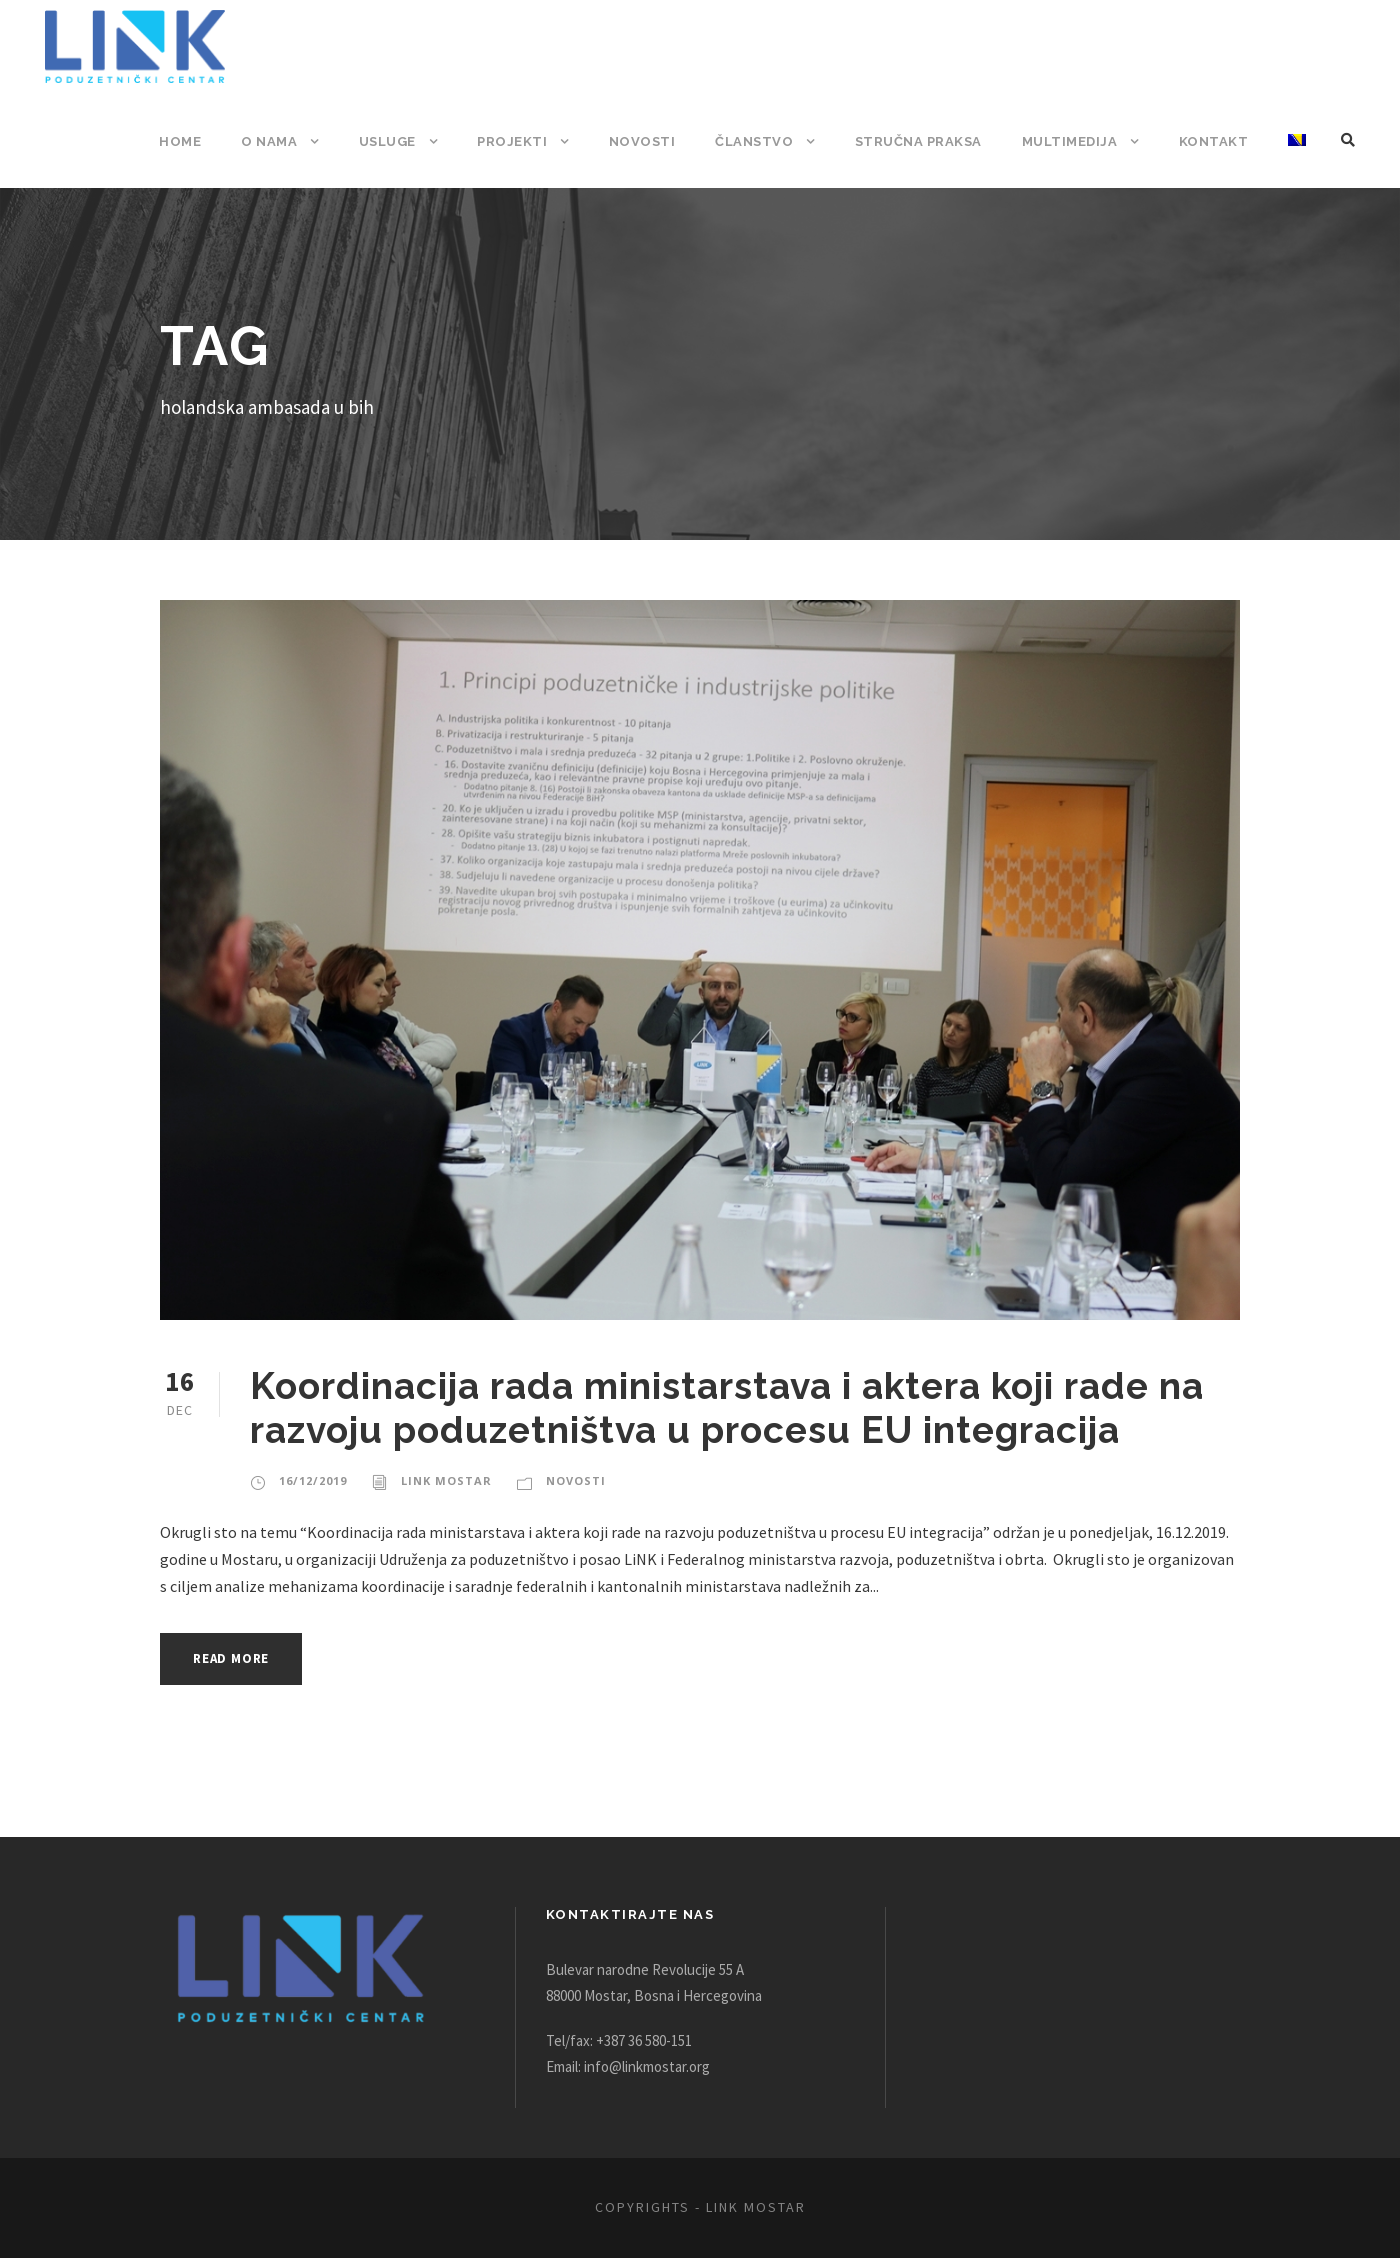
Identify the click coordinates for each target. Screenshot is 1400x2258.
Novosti (650, 141)
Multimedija (1073, 141)
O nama (281, 141)
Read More (236, 1658)
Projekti (523, 141)
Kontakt (1215, 141)
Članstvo (759, 141)
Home (192, 141)
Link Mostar (441, 1481)
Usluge (398, 141)
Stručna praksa (922, 141)
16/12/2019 (311, 1481)
